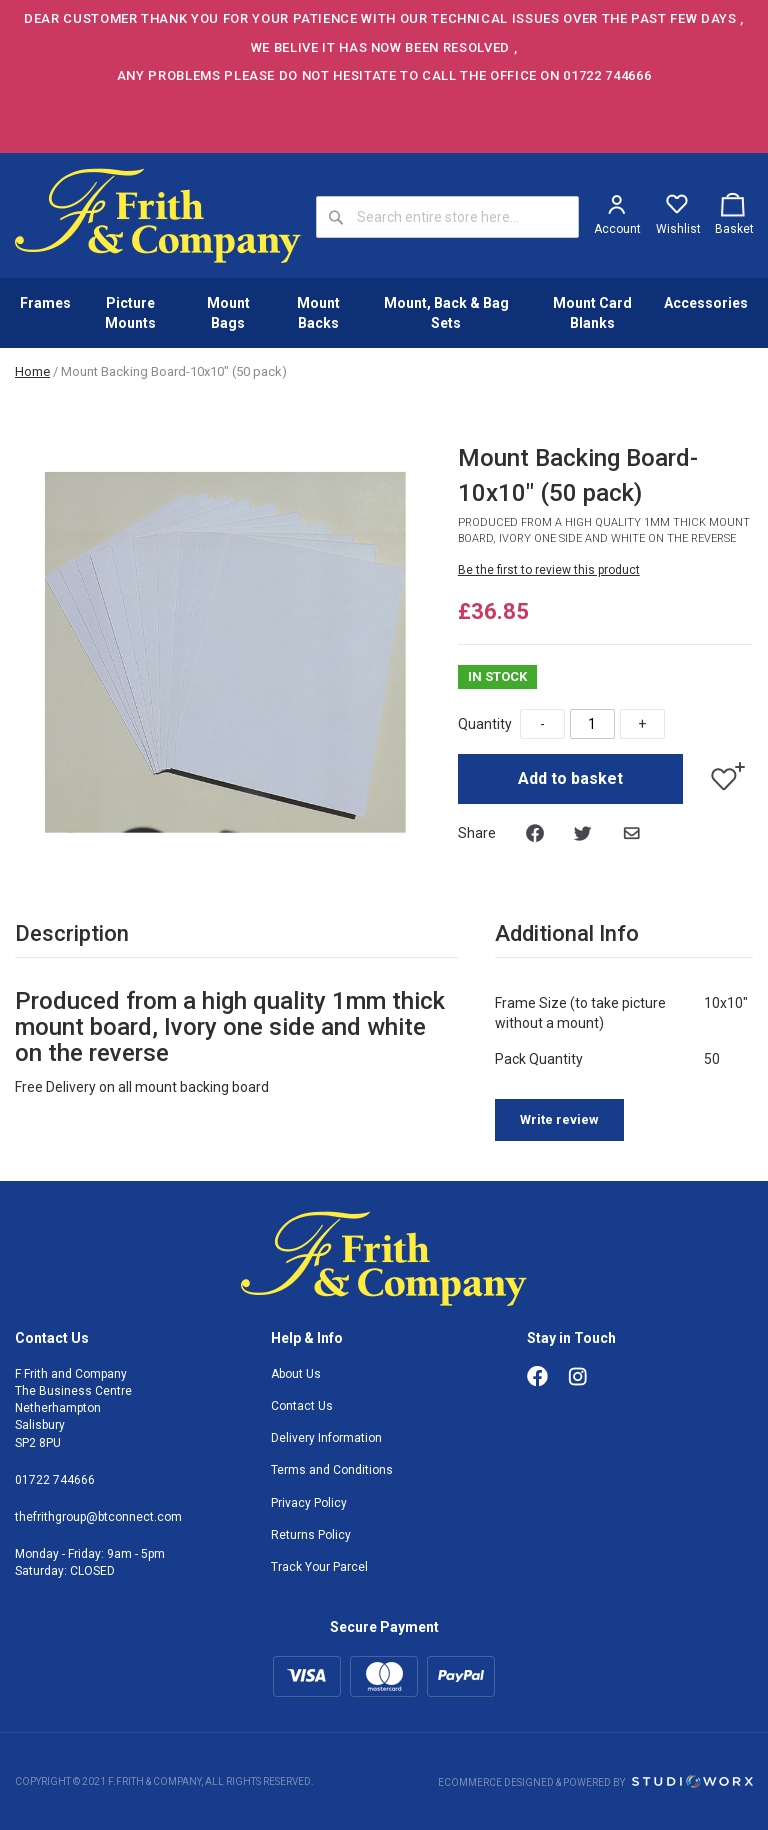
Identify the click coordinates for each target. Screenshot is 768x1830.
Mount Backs (318, 313)
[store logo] (158, 215)
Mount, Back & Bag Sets (446, 313)
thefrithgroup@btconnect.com (98, 1517)
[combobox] (447, 217)
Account (617, 229)
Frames (45, 303)
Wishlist (678, 229)
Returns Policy (311, 1535)
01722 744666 (55, 1480)
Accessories (706, 303)
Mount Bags (228, 313)
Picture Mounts (130, 313)
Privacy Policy (309, 1503)
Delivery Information (326, 1438)
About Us (296, 1374)
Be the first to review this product (549, 570)
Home (32, 371)
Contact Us (302, 1406)
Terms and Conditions (332, 1470)
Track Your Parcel (319, 1567)
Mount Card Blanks (592, 313)
